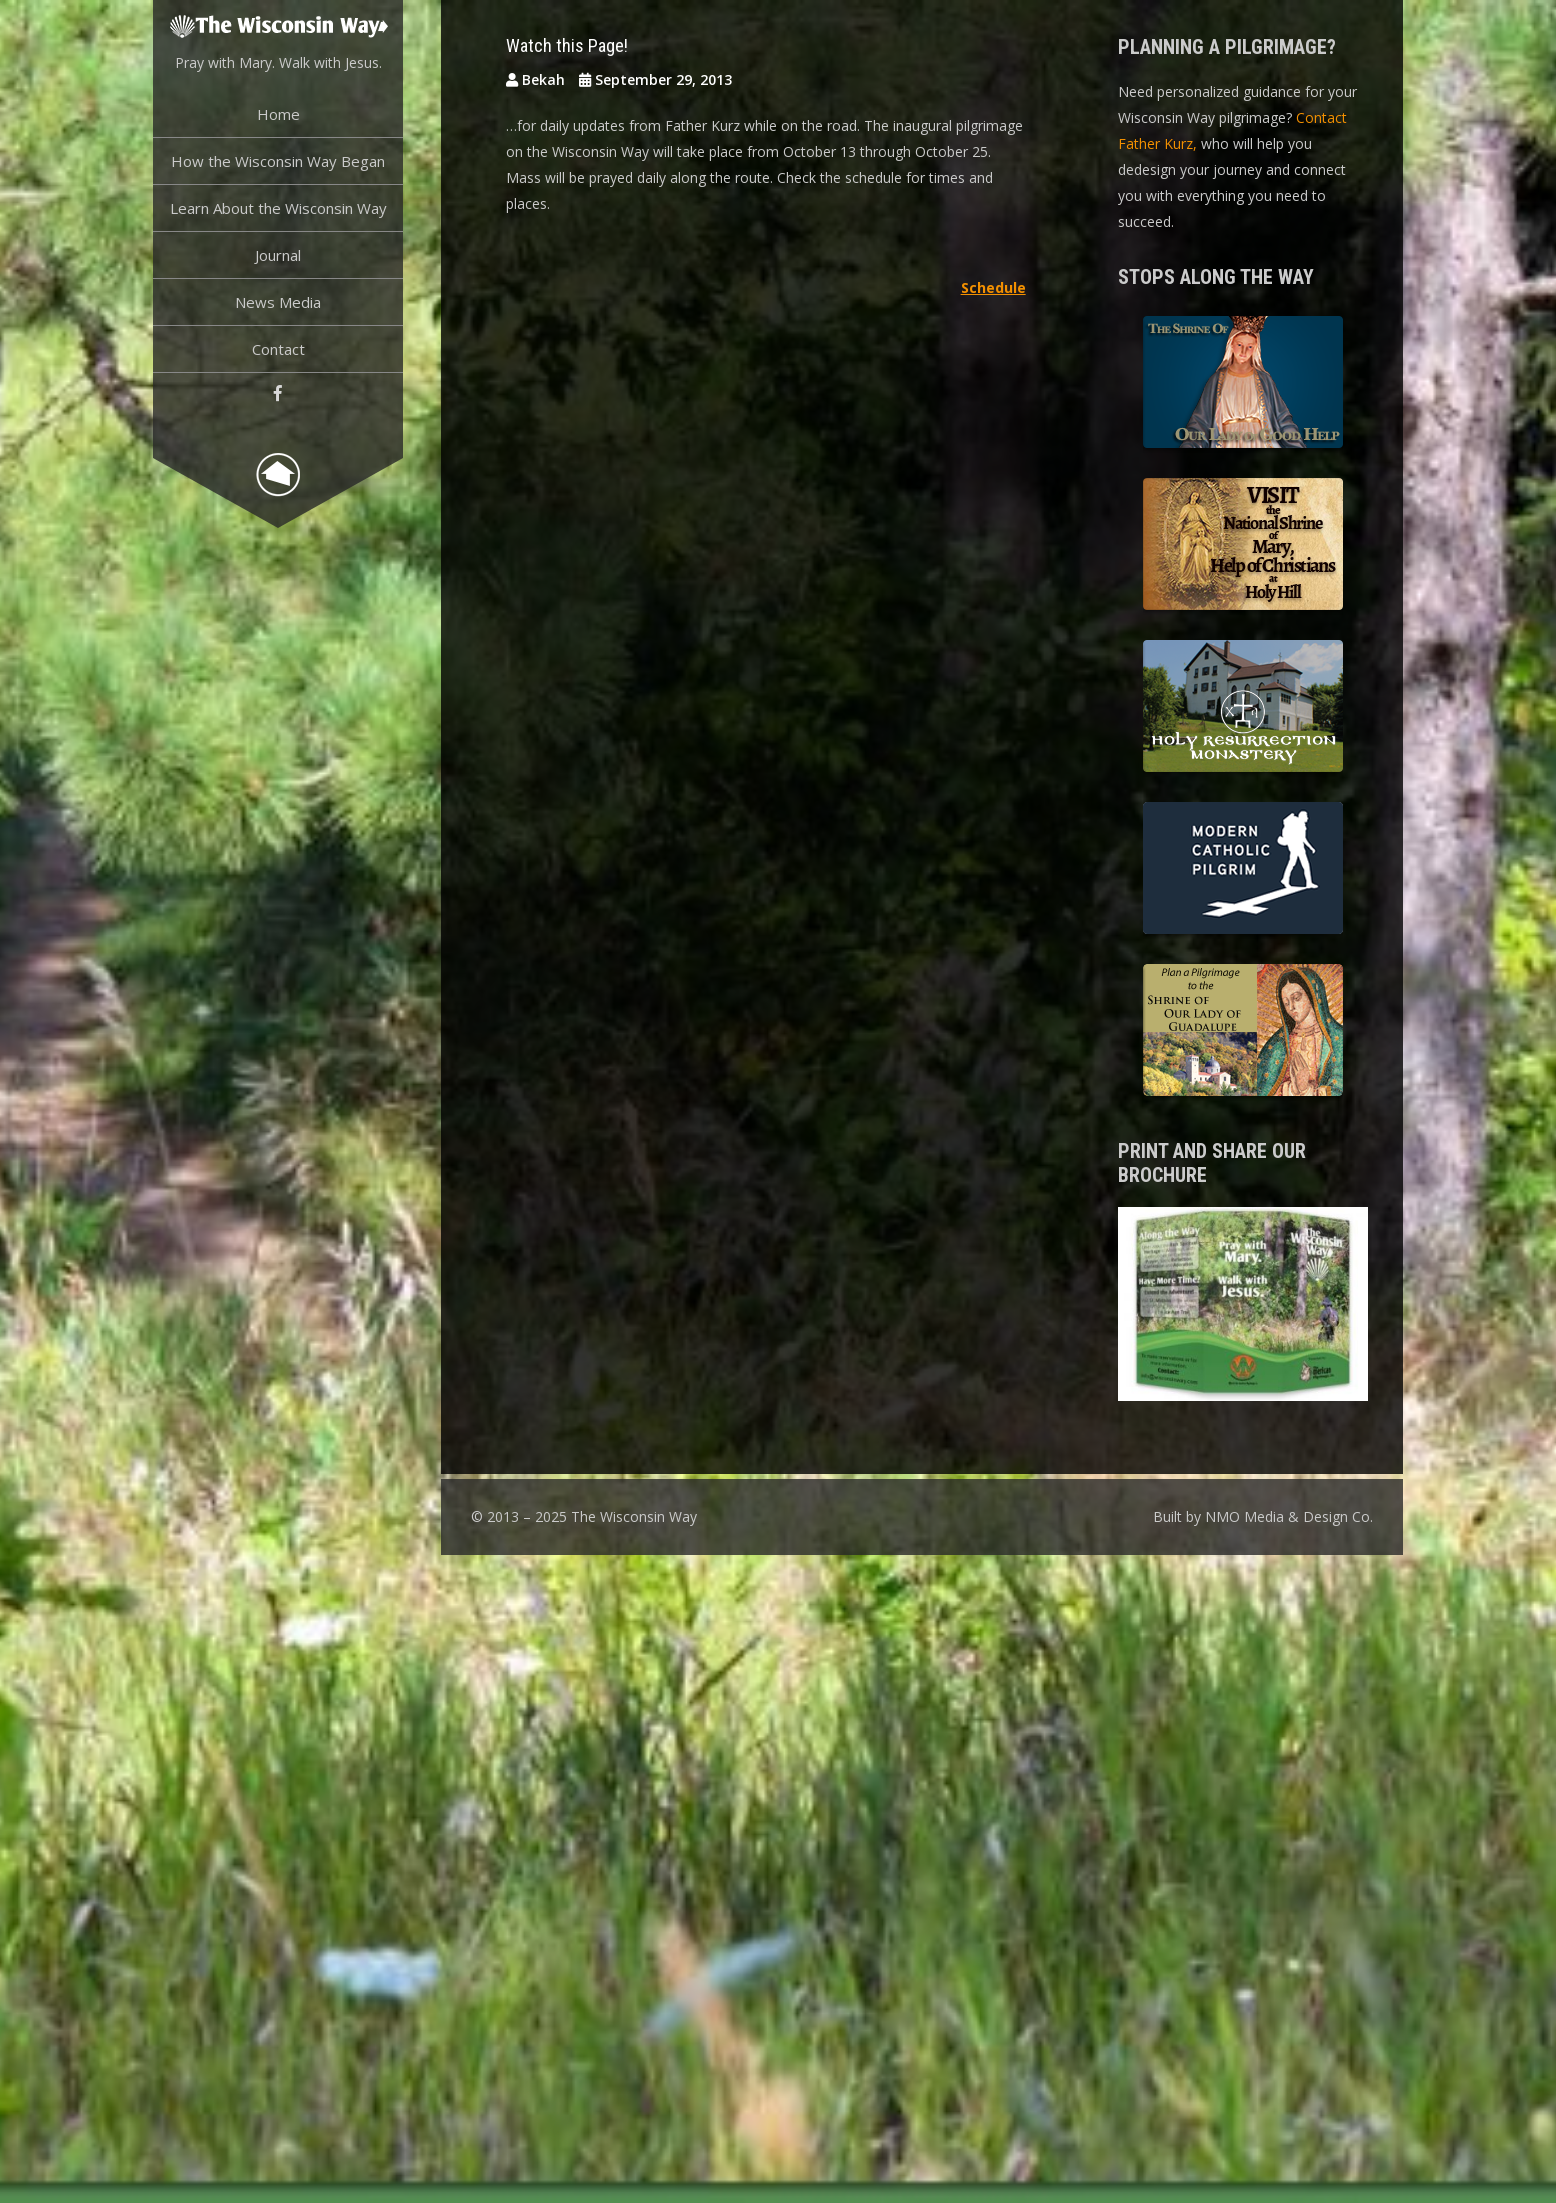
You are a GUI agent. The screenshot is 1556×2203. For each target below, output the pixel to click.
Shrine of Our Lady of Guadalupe (1243, 1033)
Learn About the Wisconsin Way (278, 208)
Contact (278, 349)
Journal (278, 255)
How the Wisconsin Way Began (278, 161)
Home (278, 114)
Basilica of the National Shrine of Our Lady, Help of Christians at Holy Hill (1243, 547)
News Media (278, 302)
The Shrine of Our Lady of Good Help (1243, 385)
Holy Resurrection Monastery (1243, 709)
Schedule (993, 287)
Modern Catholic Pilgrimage (1243, 871)
